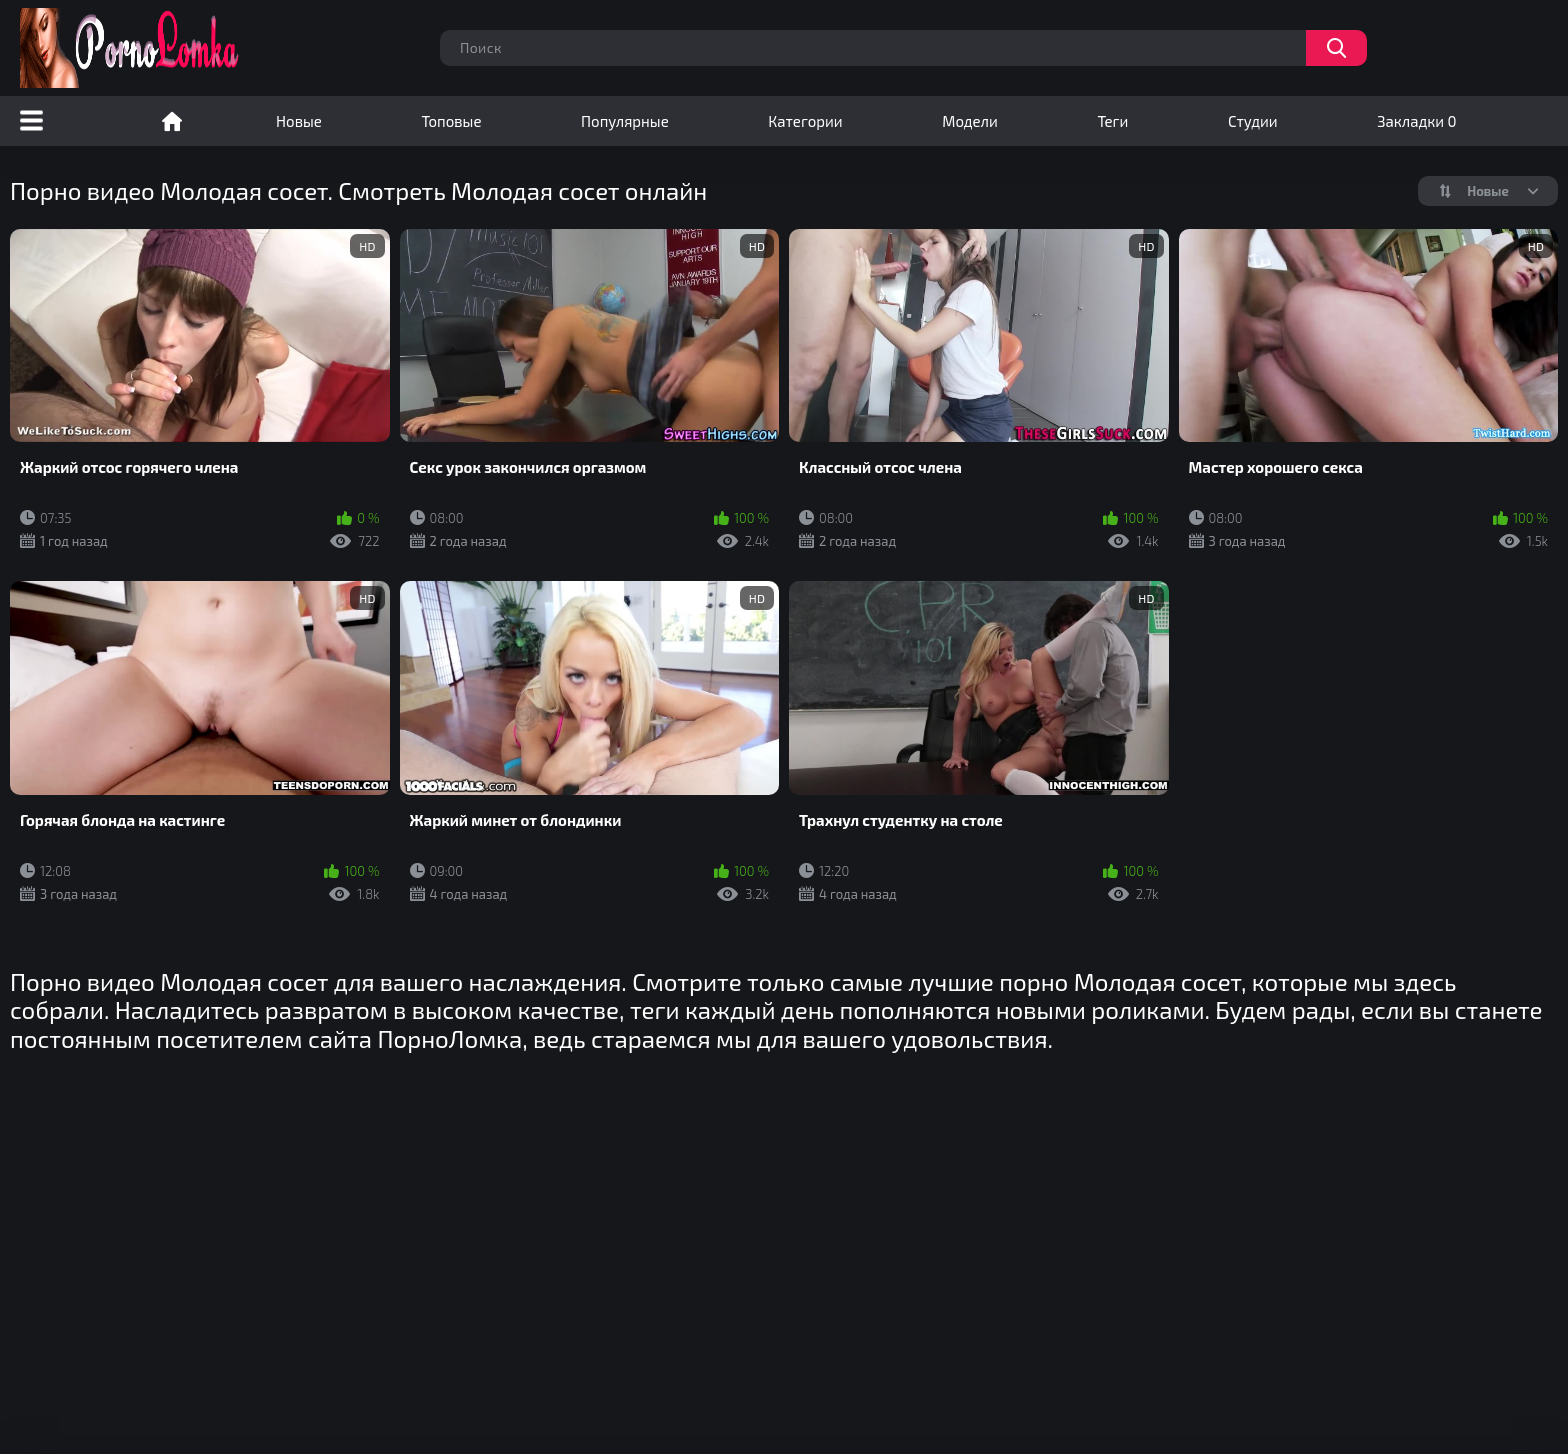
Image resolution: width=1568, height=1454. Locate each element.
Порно (172, 121)
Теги (1112, 121)
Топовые (451, 121)
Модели (970, 121)
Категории (805, 121)
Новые (299, 121)
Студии (1253, 121)
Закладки (1416, 121)
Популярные (625, 121)
